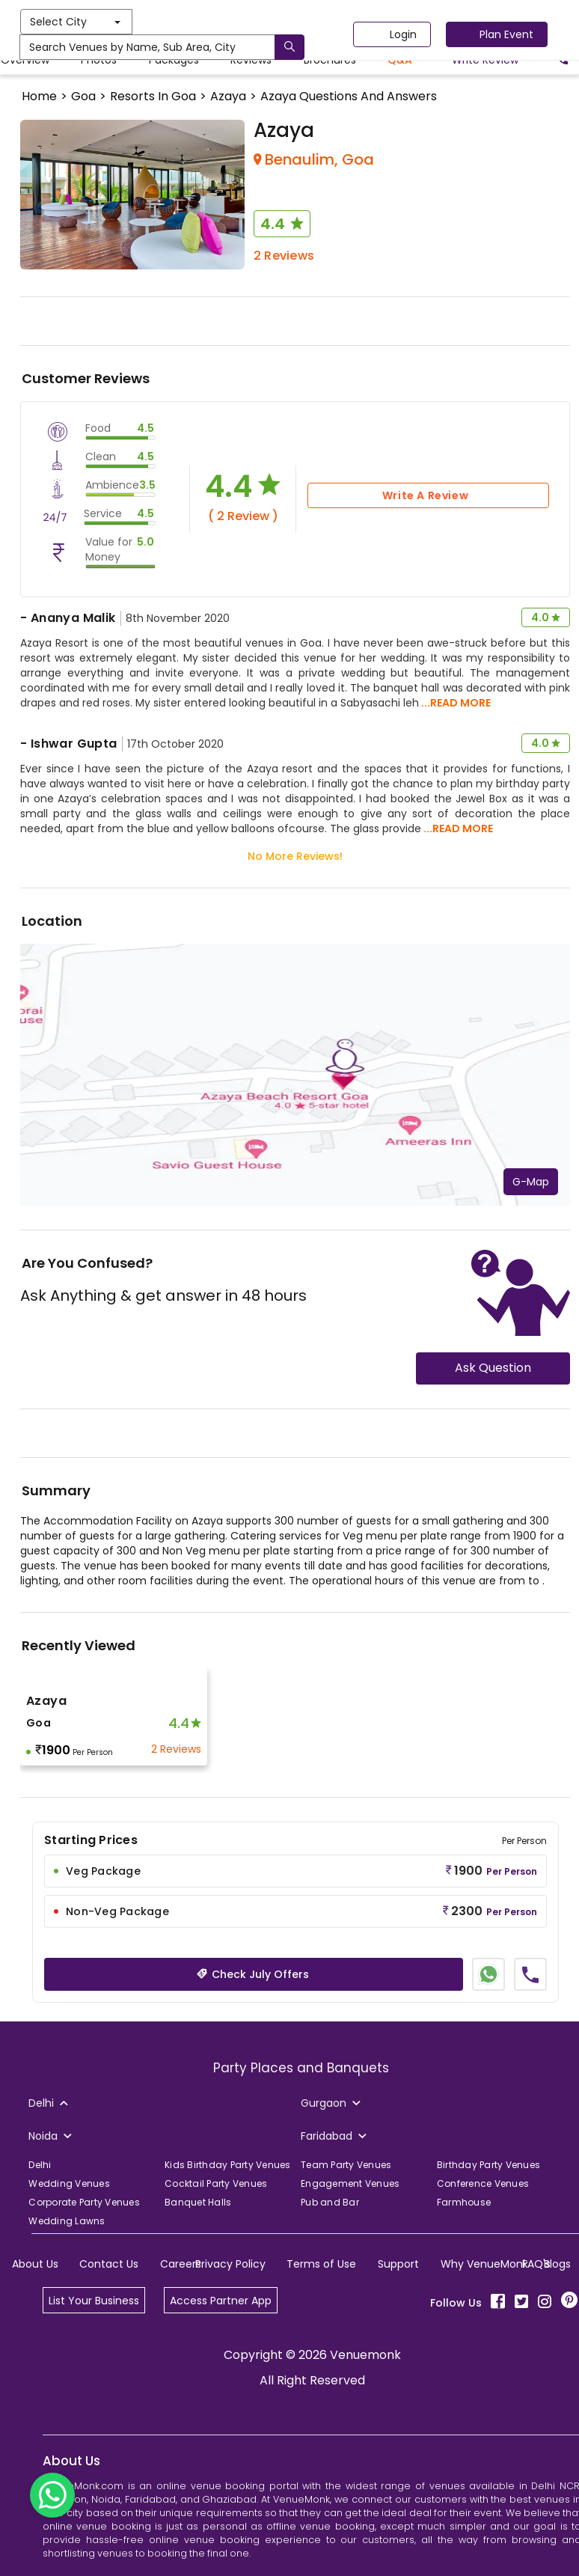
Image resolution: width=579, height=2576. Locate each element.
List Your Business (94, 2300)
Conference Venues (483, 2183)
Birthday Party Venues (488, 2164)
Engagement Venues (350, 2183)
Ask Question (493, 1367)
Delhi (39, 2164)
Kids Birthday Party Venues (228, 2164)
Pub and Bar (330, 2202)
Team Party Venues (346, 2164)
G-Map (530, 1181)
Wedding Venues (69, 2183)
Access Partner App (221, 2300)
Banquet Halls (198, 2202)
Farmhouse (464, 2202)
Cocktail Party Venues (216, 2183)
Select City (207, 21)
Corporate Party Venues (84, 2202)
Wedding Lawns (66, 2221)
